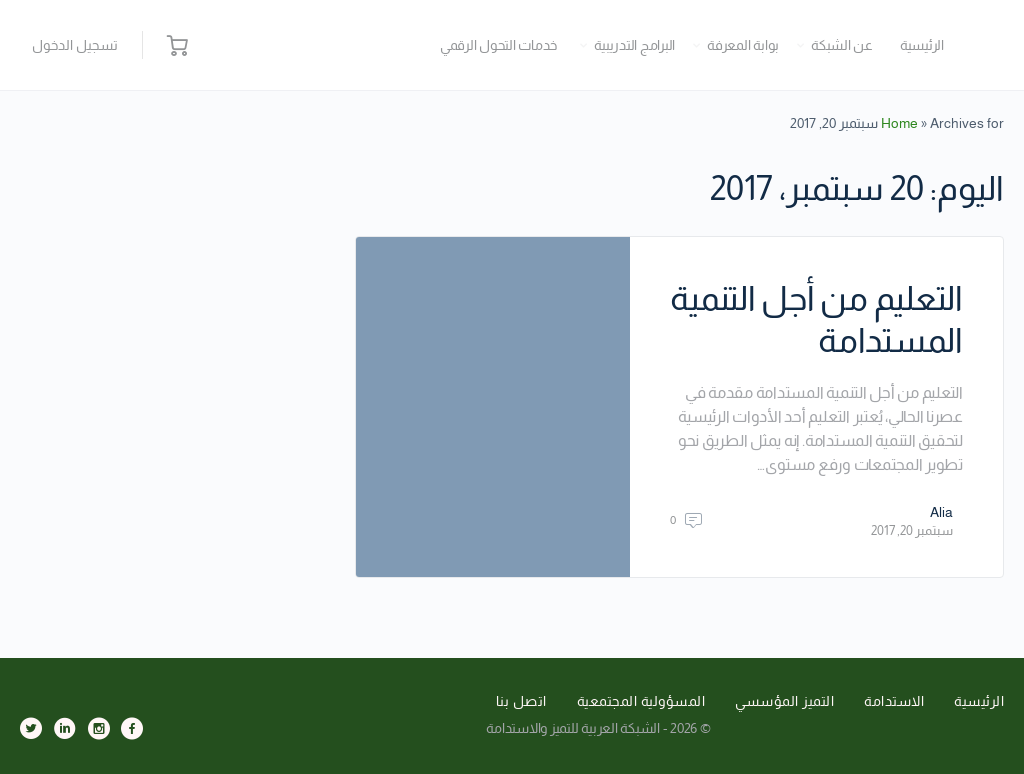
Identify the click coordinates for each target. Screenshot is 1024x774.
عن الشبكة (842, 45)
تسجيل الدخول (75, 45)
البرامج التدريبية (634, 45)
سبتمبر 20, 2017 (912, 530)
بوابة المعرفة (743, 45)
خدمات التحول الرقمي (498, 45)
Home (899, 123)
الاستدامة (894, 701)
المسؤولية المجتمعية (641, 701)
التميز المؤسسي (784, 701)
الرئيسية (922, 45)
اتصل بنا (521, 701)
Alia (941, 512)
